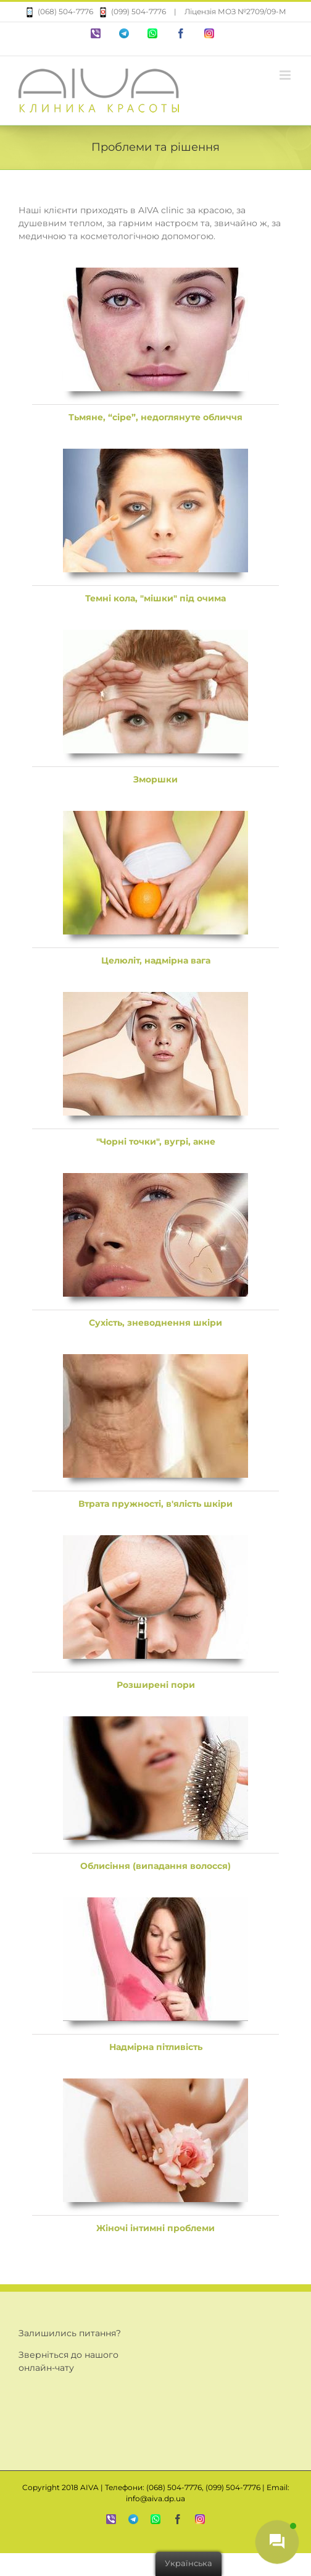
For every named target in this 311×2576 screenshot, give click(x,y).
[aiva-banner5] (155, 998)
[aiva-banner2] (155, 454)
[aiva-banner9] (155, 1722)
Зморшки (155, 779)
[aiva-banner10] (155, 1903)
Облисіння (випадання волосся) (155, 1865)
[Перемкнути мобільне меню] (286, 75)
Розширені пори (156, 1684)
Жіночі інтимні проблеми (155, 2228)
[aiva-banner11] (155, 2084)
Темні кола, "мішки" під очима (155, 598)
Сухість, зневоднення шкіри (155, 1322)
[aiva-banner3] (155, 636)
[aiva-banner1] (155, 273)
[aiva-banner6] (155, 1179)
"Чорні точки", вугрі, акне (155, 1141)
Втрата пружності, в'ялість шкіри (155, 1503)
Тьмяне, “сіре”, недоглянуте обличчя (155, 417)
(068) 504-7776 (59, 11)
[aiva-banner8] (155, 1541)
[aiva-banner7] (155, 1360)
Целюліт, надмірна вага (155, 960)
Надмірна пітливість (155, 2047)
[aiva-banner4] (155, 817)
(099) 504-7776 (129, 11)
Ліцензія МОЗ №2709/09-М (235, 11)
